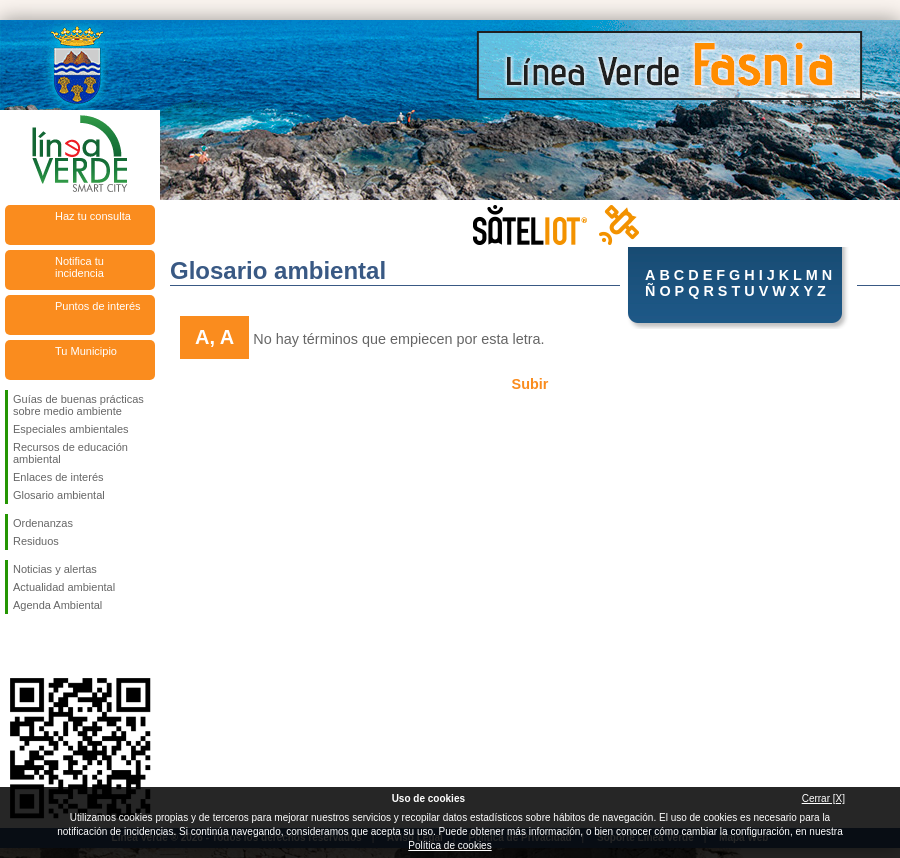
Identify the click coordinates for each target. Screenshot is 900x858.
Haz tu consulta (93, 216)
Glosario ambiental (59, 495)
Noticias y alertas (55, 569)
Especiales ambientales (71, 429)
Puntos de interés (98, 306)
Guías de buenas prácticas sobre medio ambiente (78, 405)
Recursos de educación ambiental (70, 453)
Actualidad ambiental (64, 587)
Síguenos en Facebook (17, 646)
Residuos (36, 541)
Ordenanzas (43, 523)
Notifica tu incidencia (79, 267)
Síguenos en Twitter (50, 646)
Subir (530, 384)
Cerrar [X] (823, 798)
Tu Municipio (86, 351)
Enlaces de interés (58, 477)
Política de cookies (449, 845)
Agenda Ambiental (57, 605)
